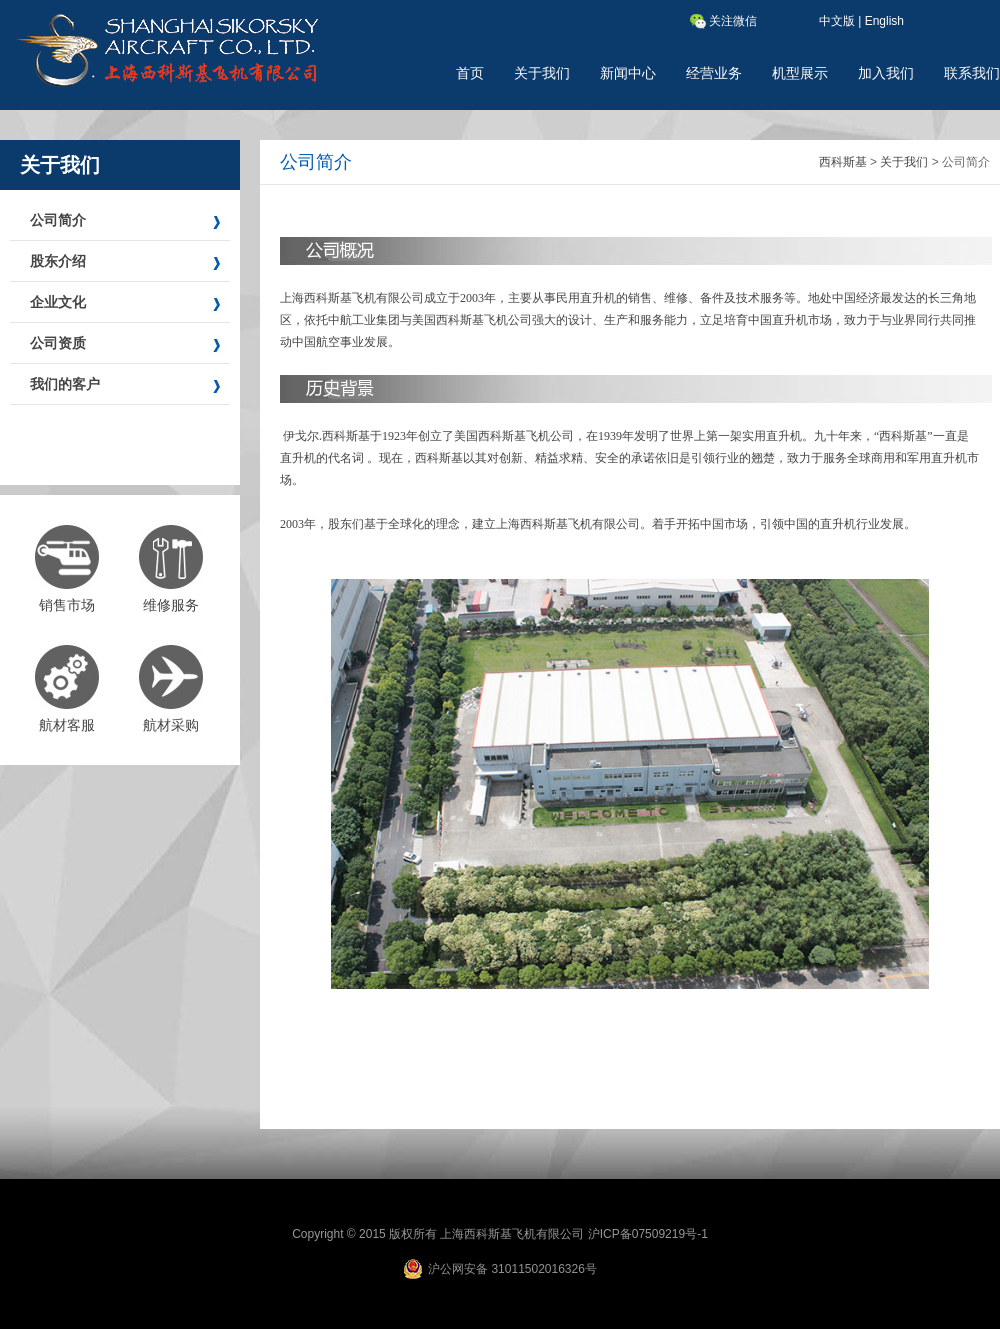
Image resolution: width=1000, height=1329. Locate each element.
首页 (470, 73)
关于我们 (542, 73)
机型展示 (800, 73)
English (884, 21)
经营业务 (714, 73)
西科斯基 (843, 162)
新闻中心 (628, 73)
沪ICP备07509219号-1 (648, 1234)
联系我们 (972, 73)
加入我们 (886, 73)
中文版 (837, 21)
